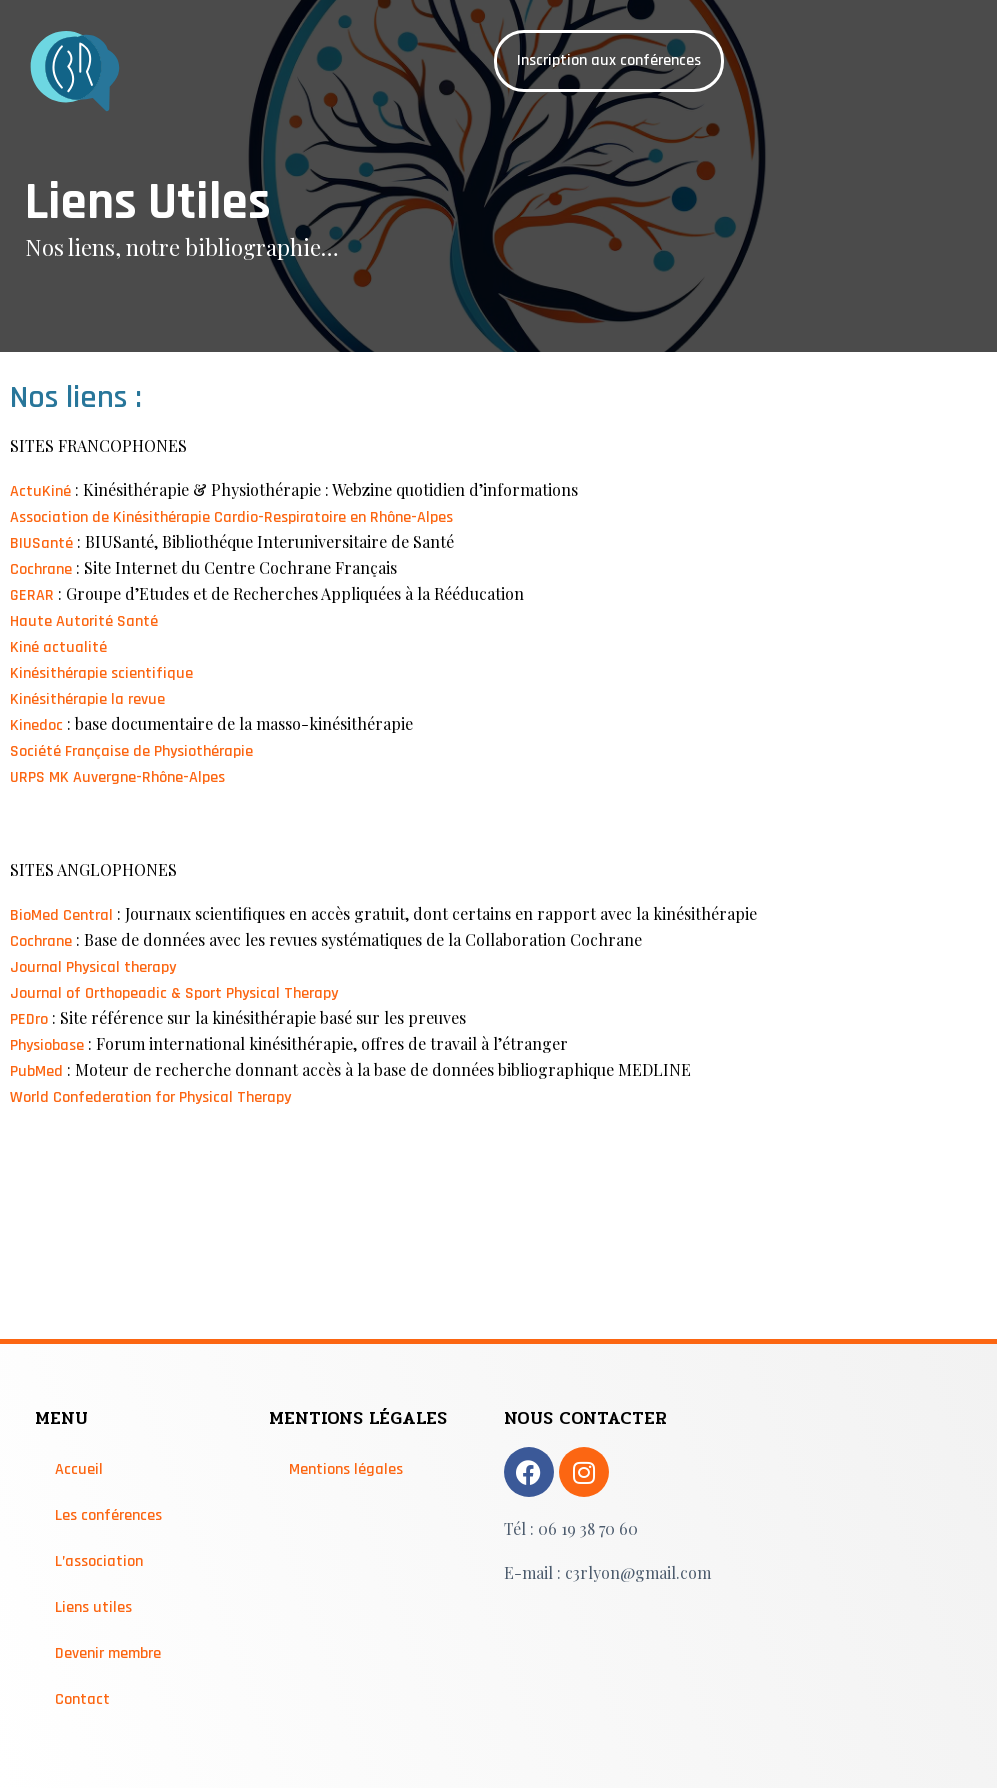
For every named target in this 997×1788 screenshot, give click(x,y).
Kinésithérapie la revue (87, 699)
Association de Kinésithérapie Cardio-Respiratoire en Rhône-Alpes (231, 517)
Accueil (79, 1469)
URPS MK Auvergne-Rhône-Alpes (117, 777)
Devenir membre (108, 1653)
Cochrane (41, 569)
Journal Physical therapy (93, 967)
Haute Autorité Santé (84, 621)
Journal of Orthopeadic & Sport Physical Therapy (174, 993)
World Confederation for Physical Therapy (150, 1097)
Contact (82, 1699)
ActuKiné (40, 491)
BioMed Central (61, 915)
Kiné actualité (58, 647)
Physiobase (47, 1045)
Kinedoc (36, 725)
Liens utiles (93, 1607)
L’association (99, 1561)
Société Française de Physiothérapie (131, 751)
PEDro (29, 1019)
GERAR (32, 595)
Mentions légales (346, 1469)
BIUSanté (41, 543)
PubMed (36, 1071)
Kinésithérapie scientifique (101, 673)
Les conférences (108, 1515)
